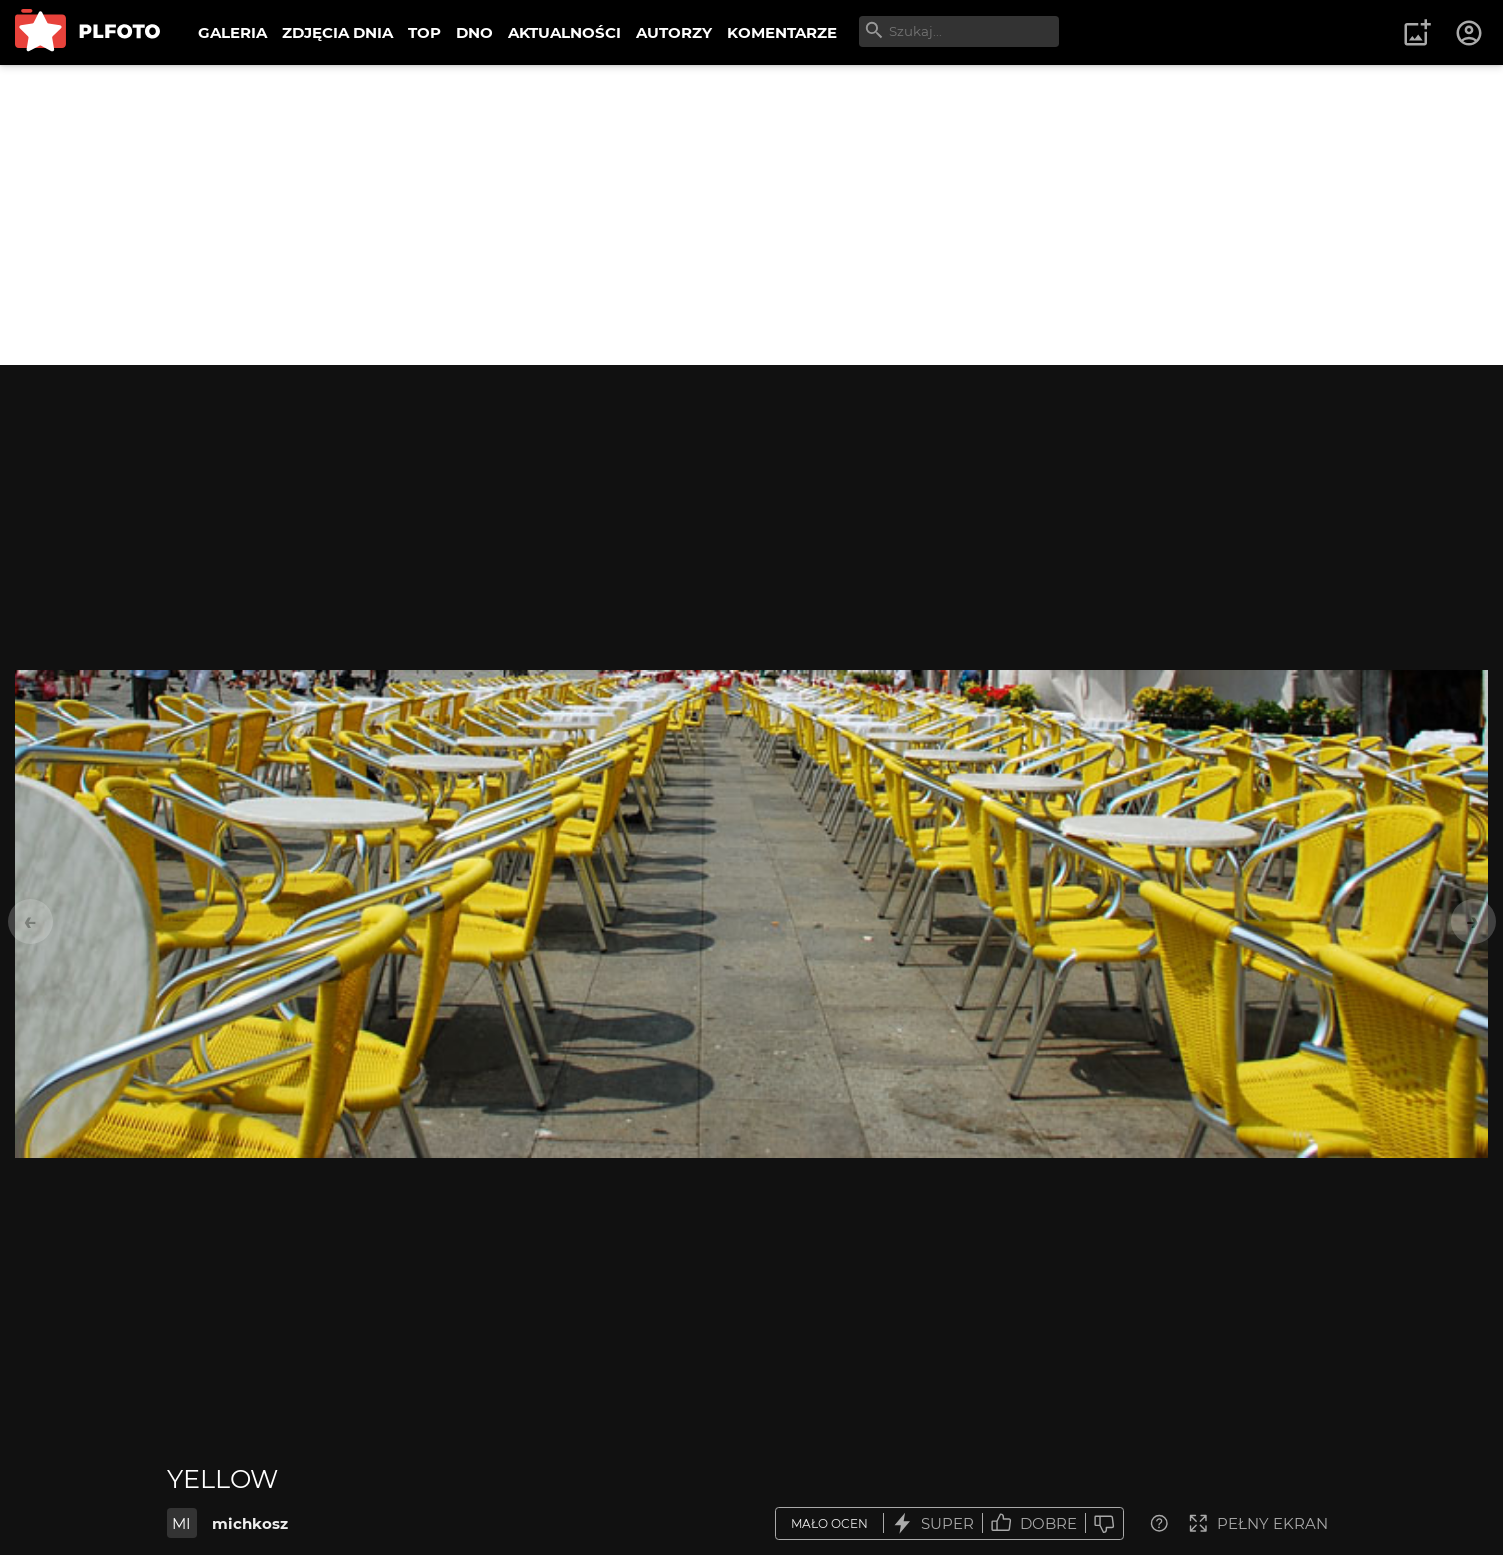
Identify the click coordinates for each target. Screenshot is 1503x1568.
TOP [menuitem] (424, 32)
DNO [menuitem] (474, 32)
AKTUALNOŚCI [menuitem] (564, 32)
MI (181, 1523)
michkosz (250, 1523)
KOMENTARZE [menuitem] (782, 32)
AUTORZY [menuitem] (674, 32)
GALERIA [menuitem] (232, 32)
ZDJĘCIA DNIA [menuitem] (337, 32)
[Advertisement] (752, 215)
